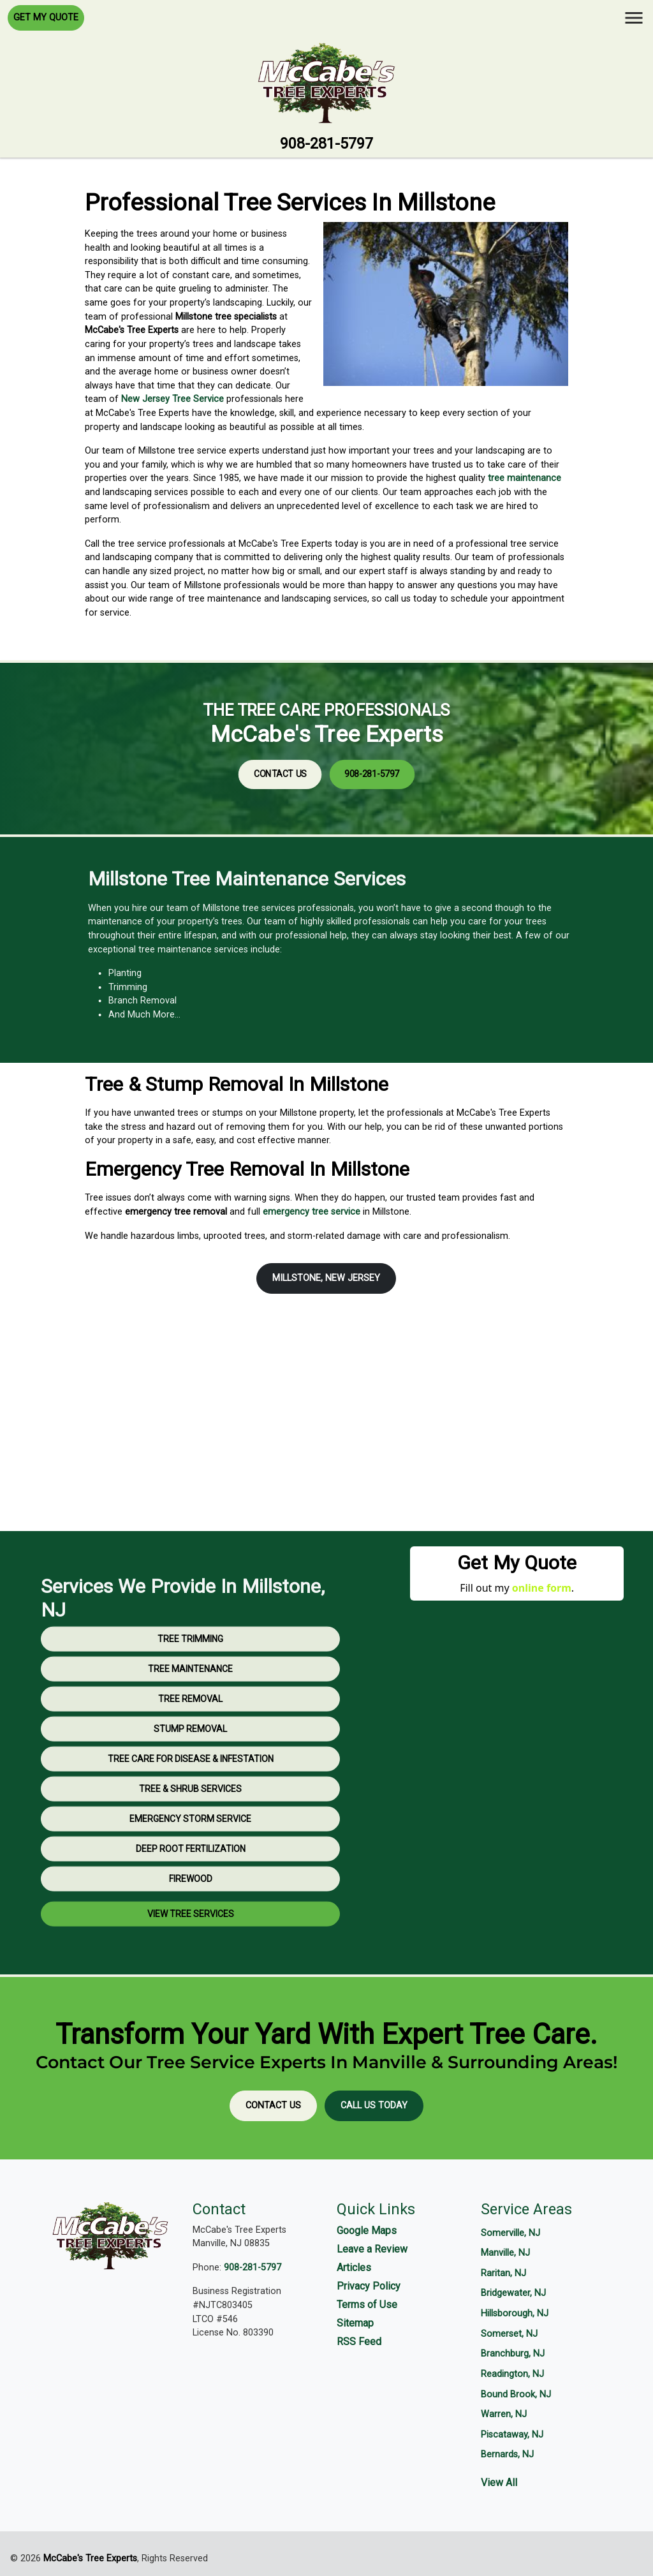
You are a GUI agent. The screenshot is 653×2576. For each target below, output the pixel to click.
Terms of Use (367, 2304)
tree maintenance (524, 478)
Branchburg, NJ (513, 2353)
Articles (354, 2267)
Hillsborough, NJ (514, 2313)
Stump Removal (190, 1777)
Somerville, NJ (510, 2233)
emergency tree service (311, 1211)
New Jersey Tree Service (172, 399)
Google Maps (367, 2230)
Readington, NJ (512, 2374)
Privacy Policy (368, 2286)
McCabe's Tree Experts (90, 2558)
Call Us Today (374, 2105)
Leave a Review (372, 2249)
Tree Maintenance (190, 1717)
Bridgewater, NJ (513, 2293)
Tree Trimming (190, 1687)
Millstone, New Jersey (326, 1278)
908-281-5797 (326, 143)
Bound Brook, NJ (516, 2394)
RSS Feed (359, 2341)
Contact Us (316, 754)
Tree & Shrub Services (190, 1837)
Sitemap (355, 2323)
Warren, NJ (504, 2414)
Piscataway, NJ (512, 2434)
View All (499, 2482)
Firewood (190, 1926)
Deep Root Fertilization (191, 1896)
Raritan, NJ (503, 2273)
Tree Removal (190, 1747)
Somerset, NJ (509, 2333)
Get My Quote (45, 17)
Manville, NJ (505, 2252)
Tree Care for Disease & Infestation (191, 1807)
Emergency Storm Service (190, 1867)
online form (541, 1588)
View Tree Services (190, 1962)
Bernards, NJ (507, 2454)
